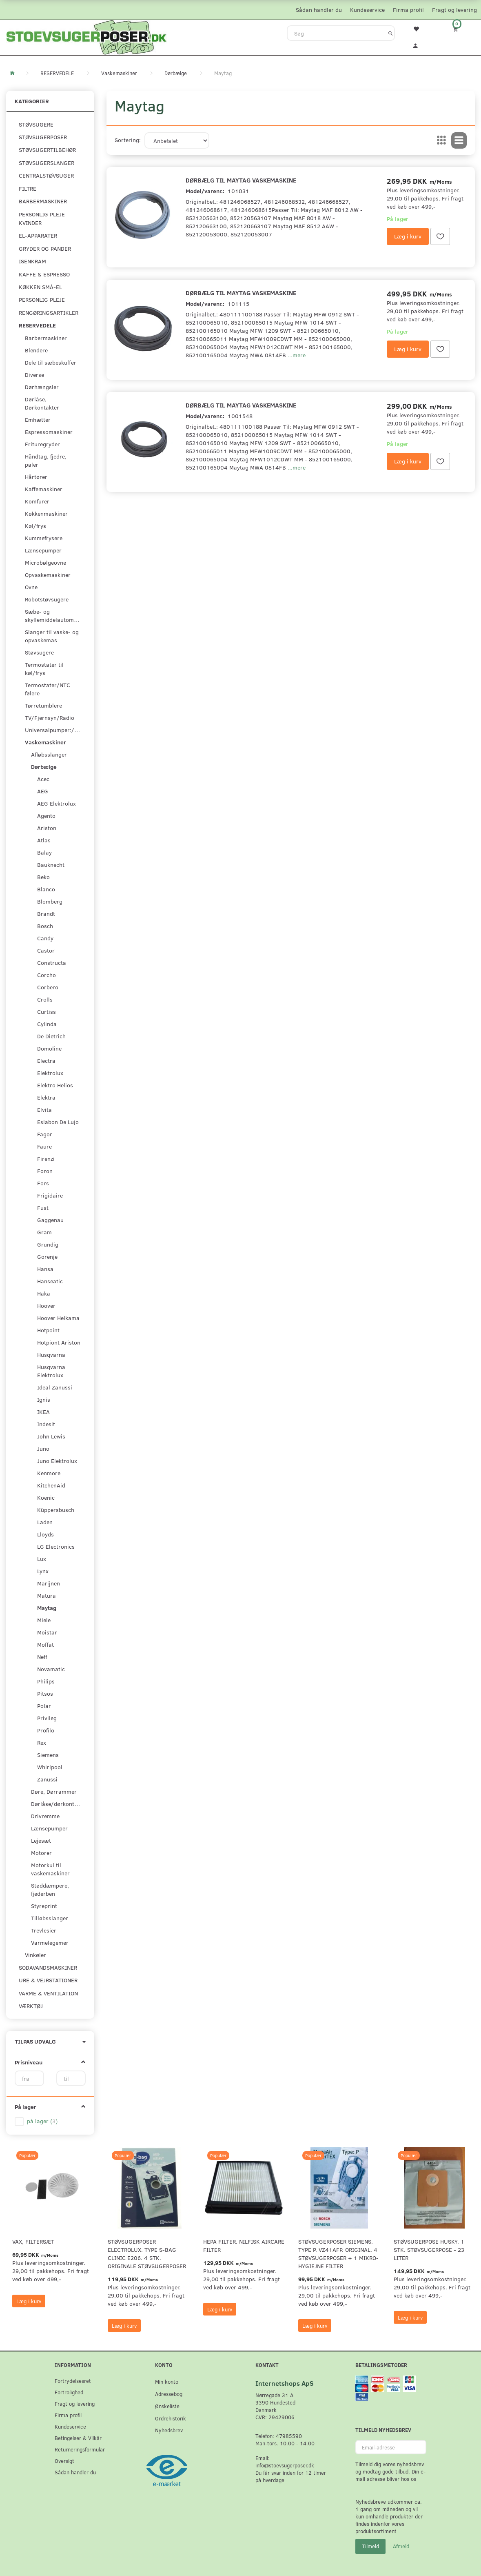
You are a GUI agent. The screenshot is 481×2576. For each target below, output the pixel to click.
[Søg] (390, 33)
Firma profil (408, 9)
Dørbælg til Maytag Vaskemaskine (241, 180)
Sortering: (128, 140)
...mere (297, 355)
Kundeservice (367, 9)
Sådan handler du (319, 9)
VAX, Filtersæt (33, 2241)
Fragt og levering (454, 9)
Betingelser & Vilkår (78, 2437)
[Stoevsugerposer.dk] (86, 36)
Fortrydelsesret (73, 2380)
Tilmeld (370, 2546)
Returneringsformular (80, 2449)
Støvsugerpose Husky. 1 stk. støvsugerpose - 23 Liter (429, 2250)
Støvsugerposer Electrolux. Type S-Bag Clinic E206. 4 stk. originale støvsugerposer (147, 2254)
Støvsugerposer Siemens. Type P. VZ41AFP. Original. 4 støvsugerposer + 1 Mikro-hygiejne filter (338, 2254)
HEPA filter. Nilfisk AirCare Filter (243, 2245)
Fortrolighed (69, 2392)
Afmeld (401, 2546)
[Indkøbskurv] (461, 29)
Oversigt (64, 2460)
